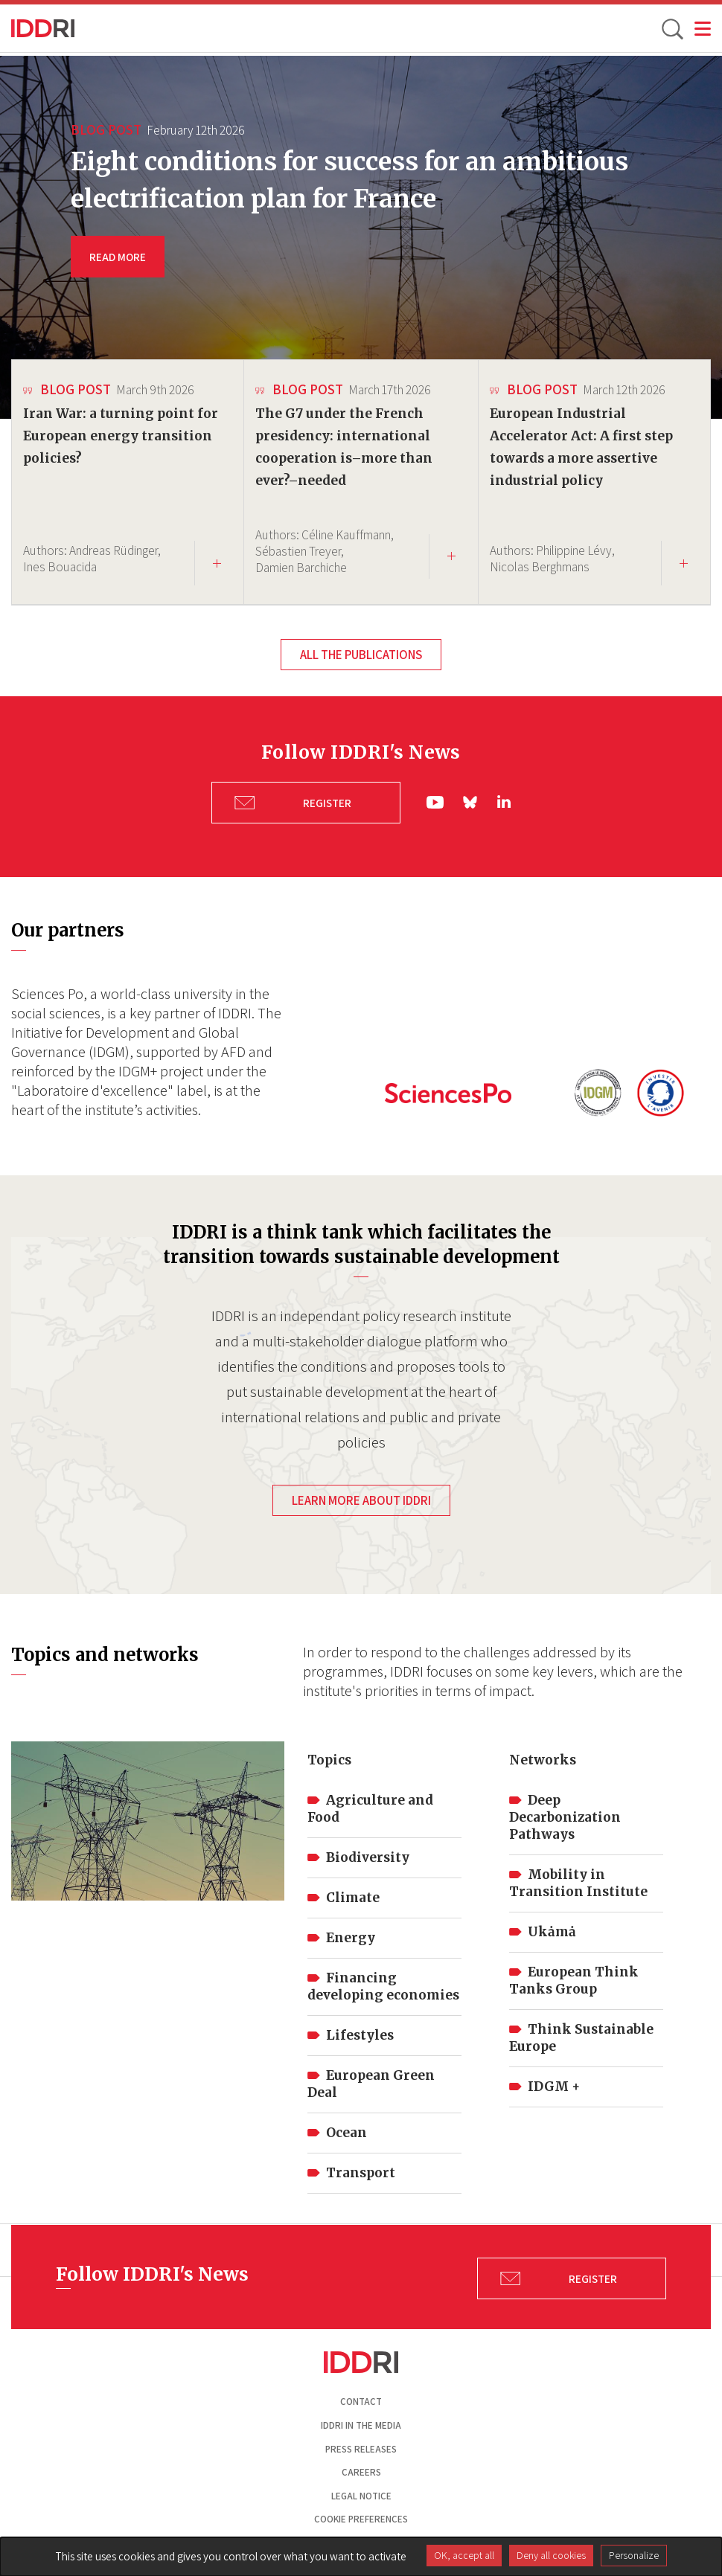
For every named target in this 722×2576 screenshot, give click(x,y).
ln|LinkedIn (504, 799)
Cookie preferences (361, 2514)
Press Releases (361, 2444)
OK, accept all (464, 2555)
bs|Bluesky (471, 800)
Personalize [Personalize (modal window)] (634, 2555)
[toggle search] (671, 28)
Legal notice (361, 2491)
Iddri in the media (361, 2421)
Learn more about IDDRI (361, 1496)
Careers (361, 2467)
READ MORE (117, 256)
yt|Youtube (435, 800)
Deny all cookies (551, 2555)
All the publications (361, 654)
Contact (361, 2398)
